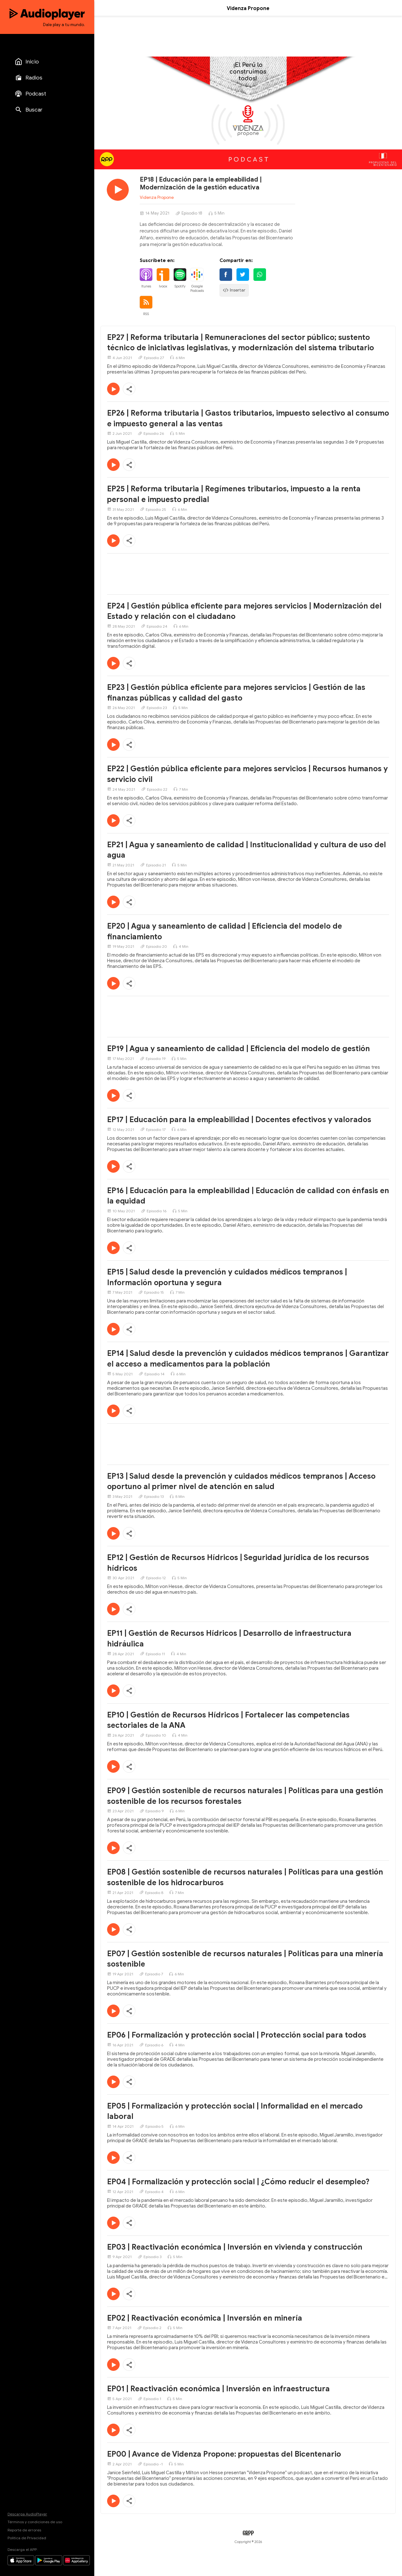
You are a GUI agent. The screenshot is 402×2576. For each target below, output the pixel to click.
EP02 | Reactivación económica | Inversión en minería (204, 2318)
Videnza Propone (157, 197)
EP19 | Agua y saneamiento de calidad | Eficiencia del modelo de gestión (238, 1048)
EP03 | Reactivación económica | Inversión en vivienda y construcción (234, 2247)
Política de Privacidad (27, 2537)
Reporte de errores (24, 2530)
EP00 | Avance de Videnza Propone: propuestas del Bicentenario (224, 2454)
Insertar (234, 290)
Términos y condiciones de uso (35, 2521)
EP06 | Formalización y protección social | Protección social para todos (236, 2035)
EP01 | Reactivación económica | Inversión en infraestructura (218, 2388)
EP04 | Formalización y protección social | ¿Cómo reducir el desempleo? (238, 2181)
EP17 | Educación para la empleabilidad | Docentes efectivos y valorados (239, 1119)
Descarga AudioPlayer (27, 2514)
